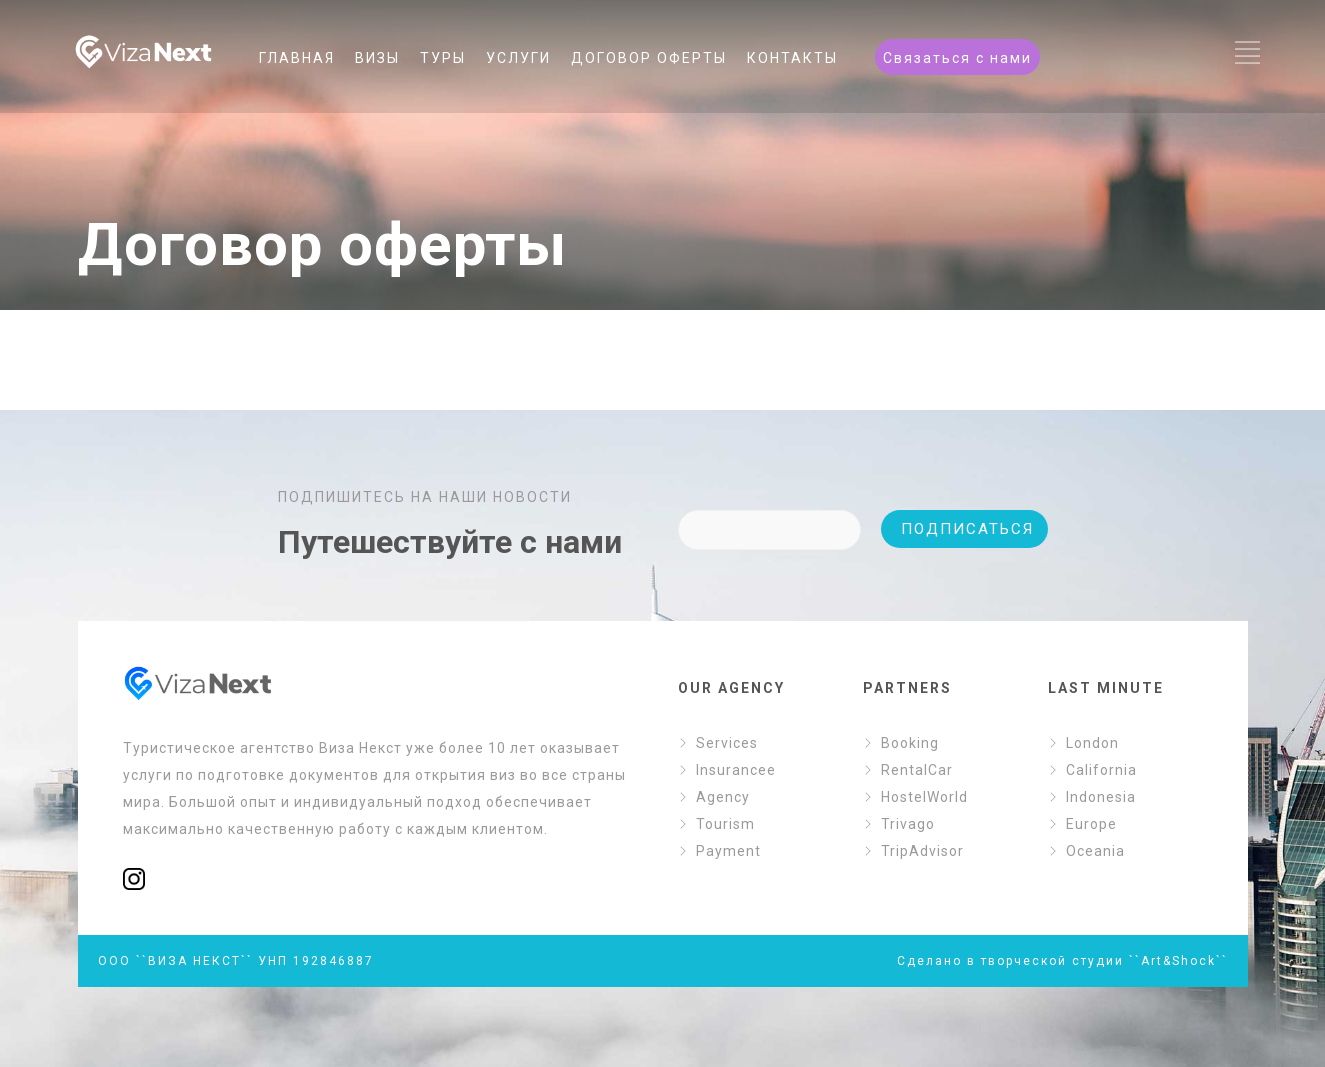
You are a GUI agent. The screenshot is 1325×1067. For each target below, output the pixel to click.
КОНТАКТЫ (792, 58)
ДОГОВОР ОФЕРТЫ (649, 58)
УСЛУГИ (518, 58)
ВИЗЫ (377, 58)
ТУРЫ (443, 58)
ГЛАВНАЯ (297, 58)
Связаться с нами (957, 58)
